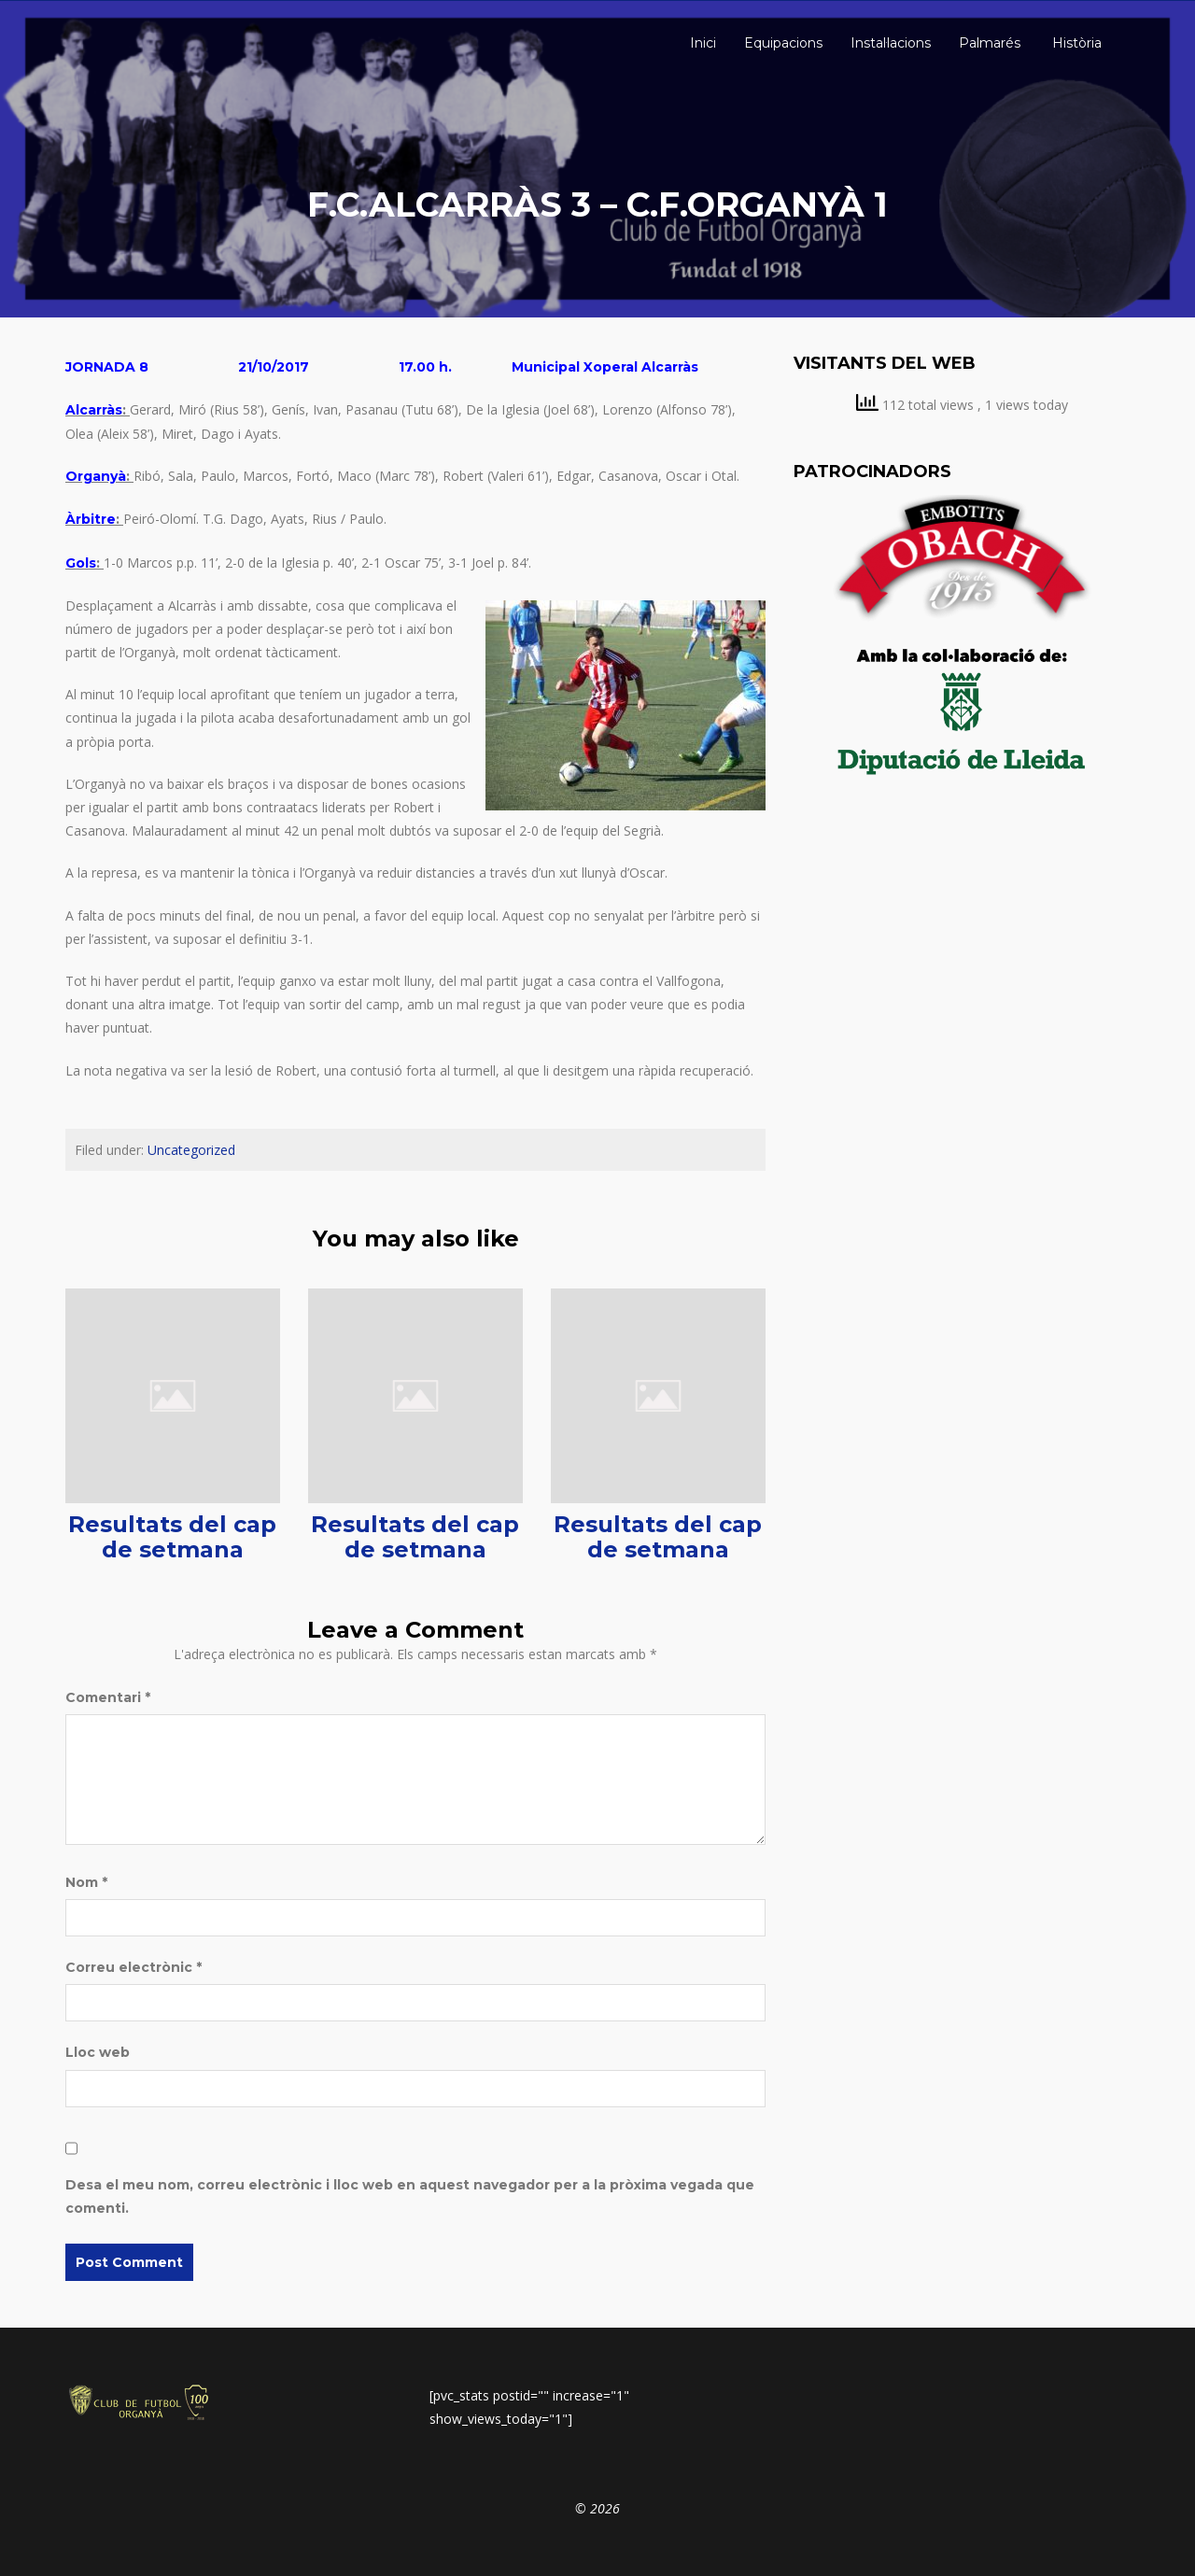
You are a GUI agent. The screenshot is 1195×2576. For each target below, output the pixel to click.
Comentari (107, 1697)
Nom (86, 1882)
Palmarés (989, 43)
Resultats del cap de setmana (172, 1536)
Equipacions (783, 43)
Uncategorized (191, 1150)
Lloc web (97, 2052)
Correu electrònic (133, 1967)
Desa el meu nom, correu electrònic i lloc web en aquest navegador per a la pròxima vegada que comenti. (409, 2196)
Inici (701, 43)
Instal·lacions (891, 43)
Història (1075, 43)
